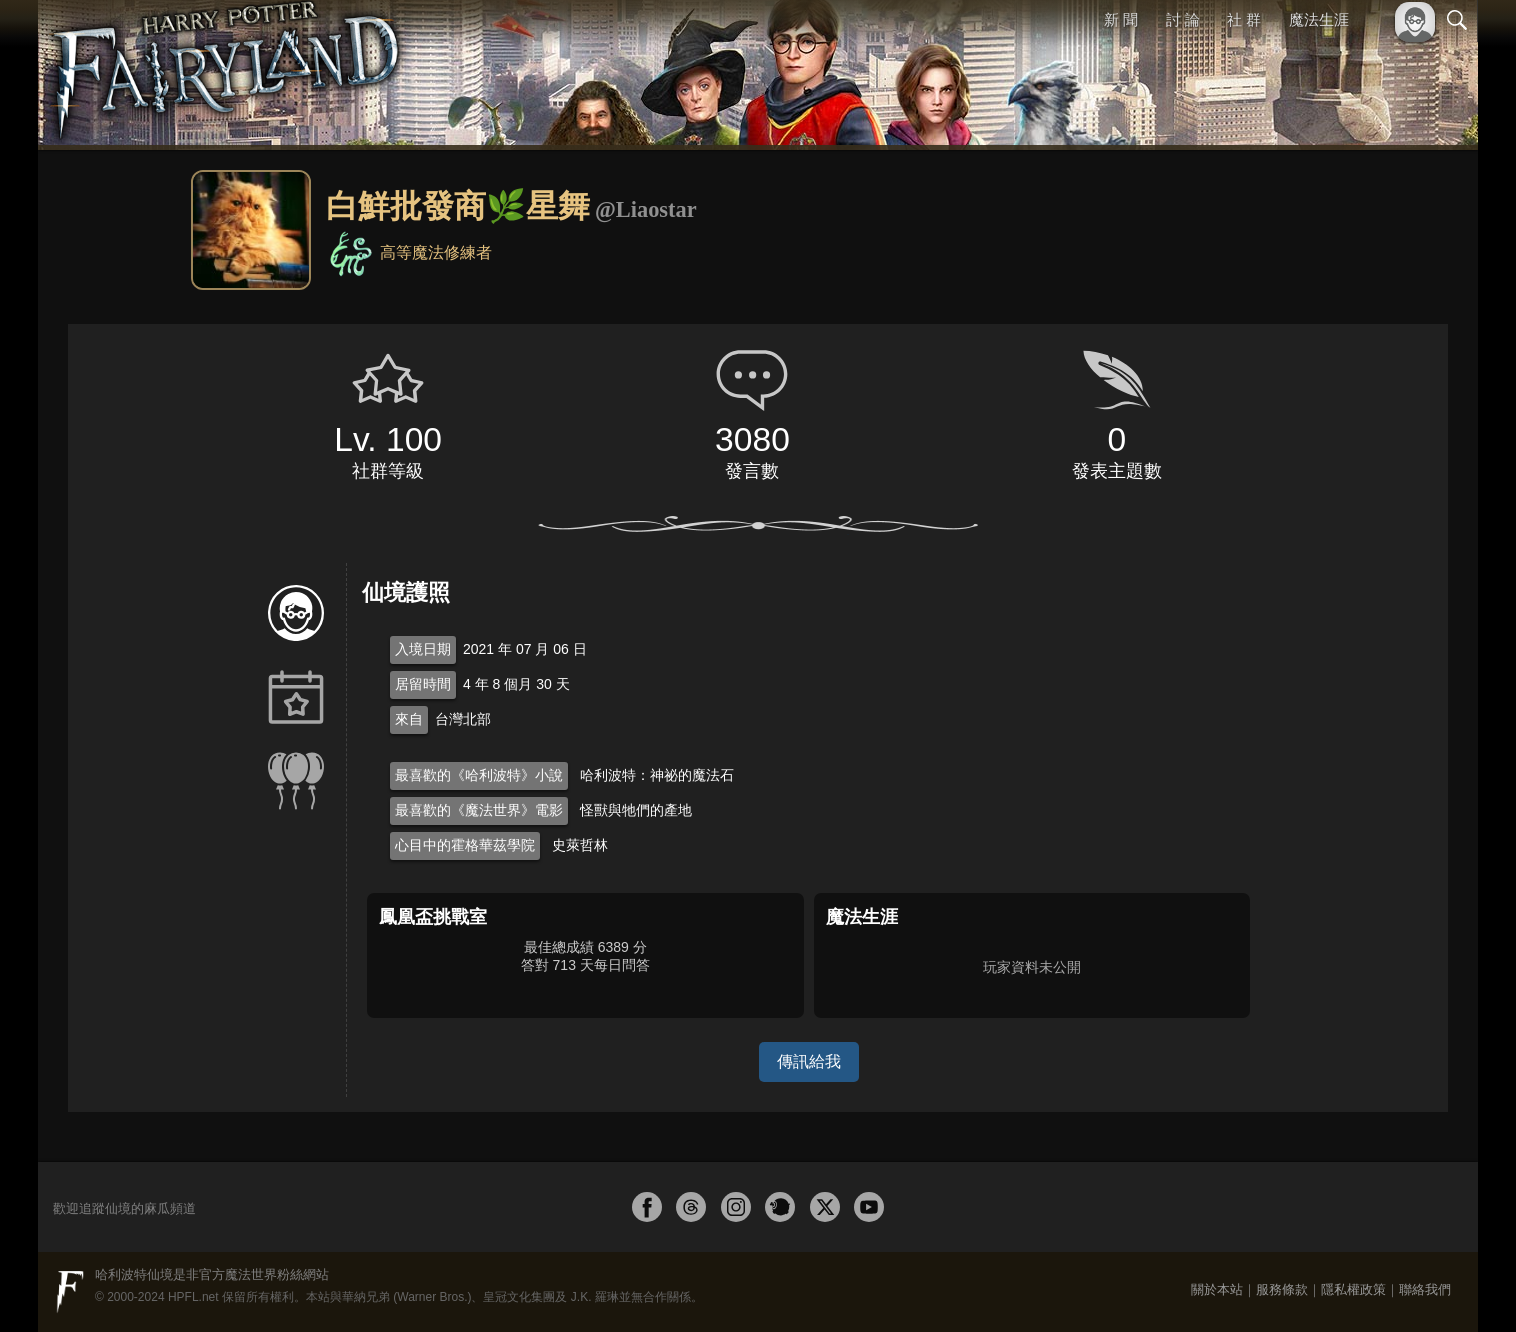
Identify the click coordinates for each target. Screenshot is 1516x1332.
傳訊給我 (809, 1061)
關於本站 (1217, 1289)
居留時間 (423, 684)
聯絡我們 (1425, 1289)
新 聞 (1121, 19)
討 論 (1183, 19)
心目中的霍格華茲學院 (465, 845)
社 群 (1244, 19)
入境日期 (423, 649)
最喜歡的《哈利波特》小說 (479, 775)
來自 (409, 719)
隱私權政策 (1353, 1289)
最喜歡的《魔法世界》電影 (479, 810)
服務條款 (1282, 1289)
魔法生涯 (1319, 19)
